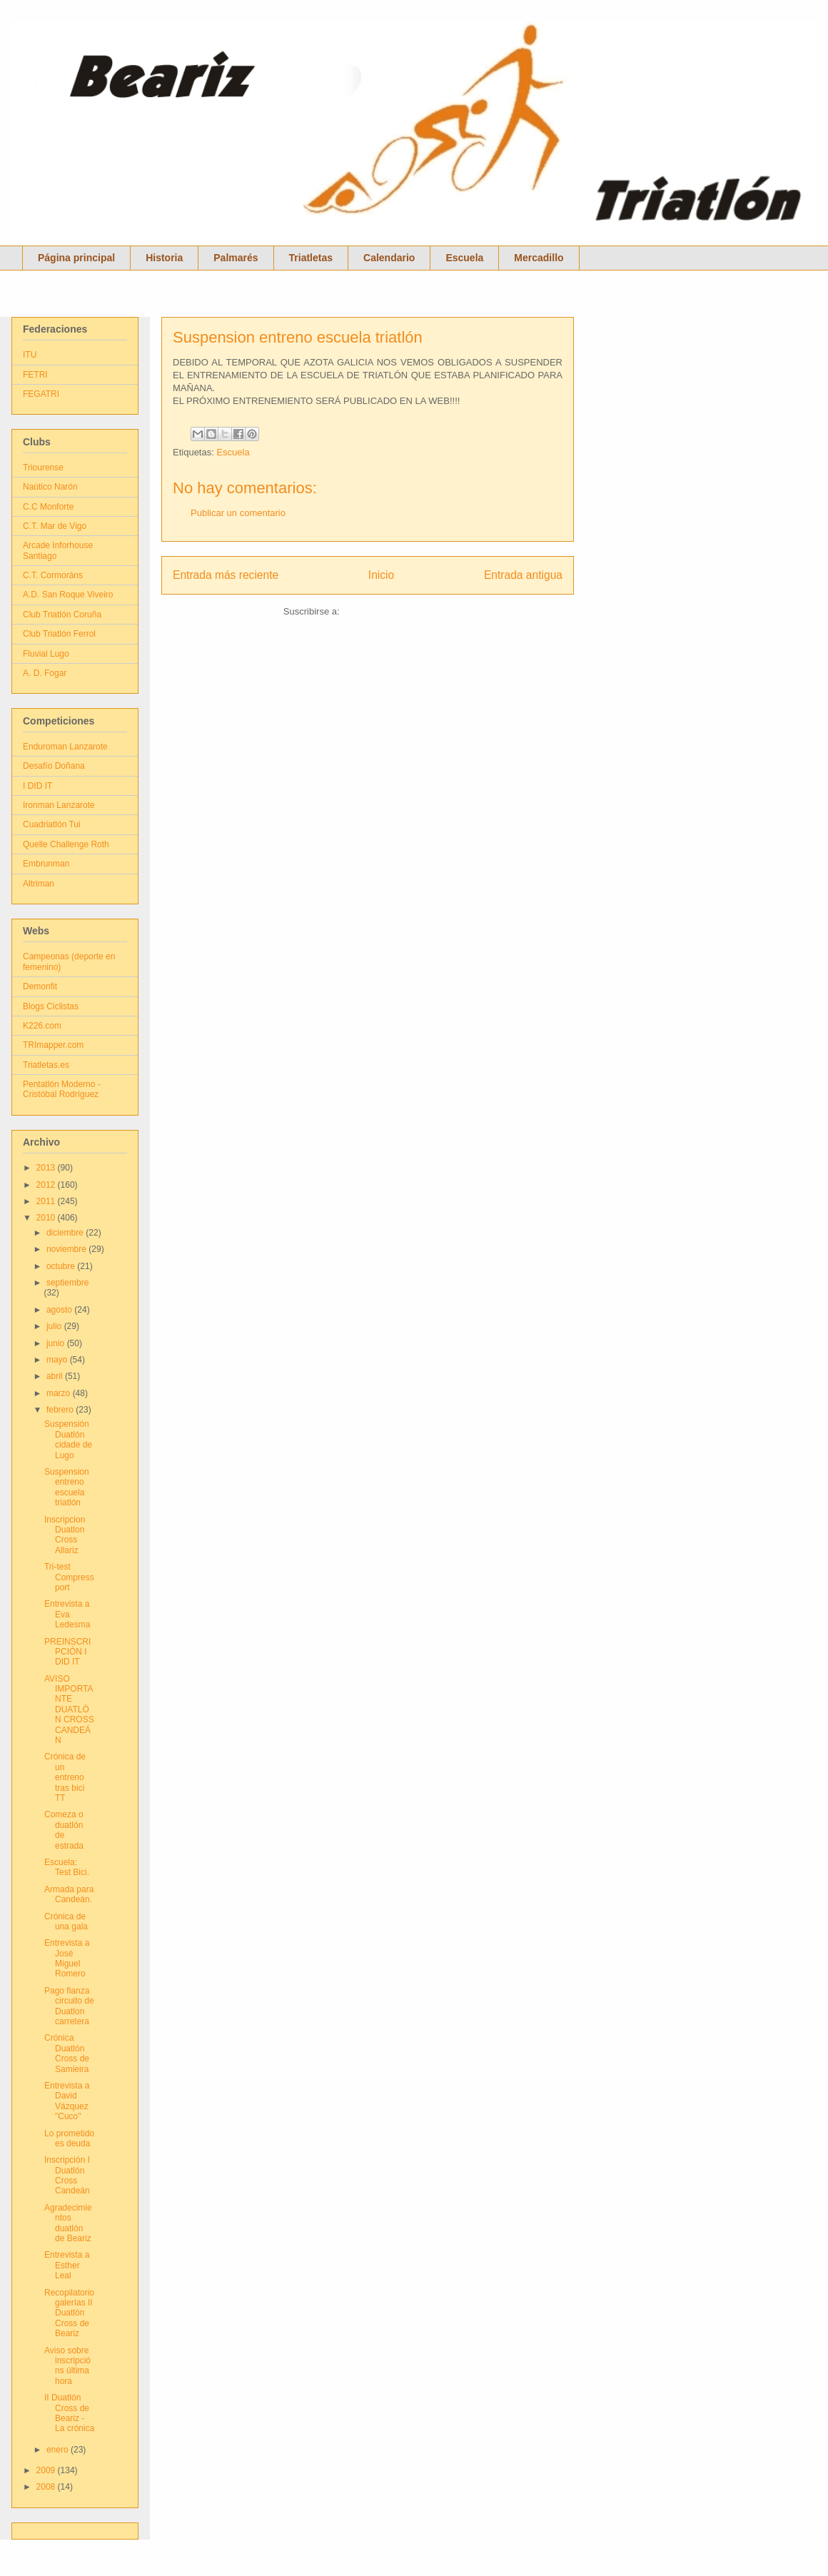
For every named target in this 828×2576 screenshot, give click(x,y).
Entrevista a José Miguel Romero (66, 1958)
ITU (29, 355)
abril (55, 1376)
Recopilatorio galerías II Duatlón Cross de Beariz (69, 2313)
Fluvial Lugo (46, 654)
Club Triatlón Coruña (62, 615)
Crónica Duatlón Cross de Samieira (66, 2053)
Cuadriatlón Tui (52, 824)
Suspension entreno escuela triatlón (298, 337)
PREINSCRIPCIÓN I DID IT (67, 1652)
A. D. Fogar (44, 673)
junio (56, 1343)
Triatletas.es (46, 1065)
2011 (47, 1201)
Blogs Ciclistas (51, 1006)
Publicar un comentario (238, 512)
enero (58, 2450)
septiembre (67, 1283)
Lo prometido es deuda (69, 2138)
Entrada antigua (523, 575)
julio (55, 1326)
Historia (164, 257)
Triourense (43, 468)
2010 (47, 1218)
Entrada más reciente (225, 575)
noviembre (67, 1249)
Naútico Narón (50, 487)
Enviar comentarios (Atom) (397, 611)
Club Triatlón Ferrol (59, 634)
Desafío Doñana (54, 766)
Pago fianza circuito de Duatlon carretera (69, 2006)
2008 (47, 2487)
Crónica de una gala (66, 1921)
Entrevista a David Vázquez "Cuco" (66, 2101)
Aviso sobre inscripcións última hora (67, 2365)
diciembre (66, 1233)
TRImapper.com (53, 1045)
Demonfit (40, 986)
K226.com (42, 1026)
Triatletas (311, 257)
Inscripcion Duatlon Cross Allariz (64, 1535)
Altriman (38, 884)
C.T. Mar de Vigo (54, 526)
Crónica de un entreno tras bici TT (65, 1777)
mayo (58, 1360)
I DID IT (37, 786)
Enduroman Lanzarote (65, 747)
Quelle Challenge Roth (66, 844)
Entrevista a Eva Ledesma (67, 1614)
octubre (61, 1266)
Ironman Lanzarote (59, 805)
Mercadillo (538, 257)
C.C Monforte (48, 507)
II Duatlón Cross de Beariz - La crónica (69, 2413)
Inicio (381, 575)
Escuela (464, 257)
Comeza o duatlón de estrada (64, 1829)
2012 (47, 1185)
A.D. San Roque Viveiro (68, 595)
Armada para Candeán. (69, 1894)
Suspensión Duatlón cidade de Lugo (68, 1439)
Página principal (76, 257)
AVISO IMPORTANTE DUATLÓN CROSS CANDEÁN (69, 1709)
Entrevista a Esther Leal (66, 2265)
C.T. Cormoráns (53, 575)
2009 (47, 2470)
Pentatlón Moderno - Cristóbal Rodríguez (62, 1089)
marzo (59, 1393)
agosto (60, 1310)
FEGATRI (41, 394)
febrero (61, 1410)
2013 (47, 1168)
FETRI (35, 375)
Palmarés (235, 257)
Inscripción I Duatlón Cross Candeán (67, 2175)
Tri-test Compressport (69, 1577)
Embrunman (46, 864)
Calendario (389, 257)
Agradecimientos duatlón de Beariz (68, 2223)
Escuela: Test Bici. (66, 1867)
